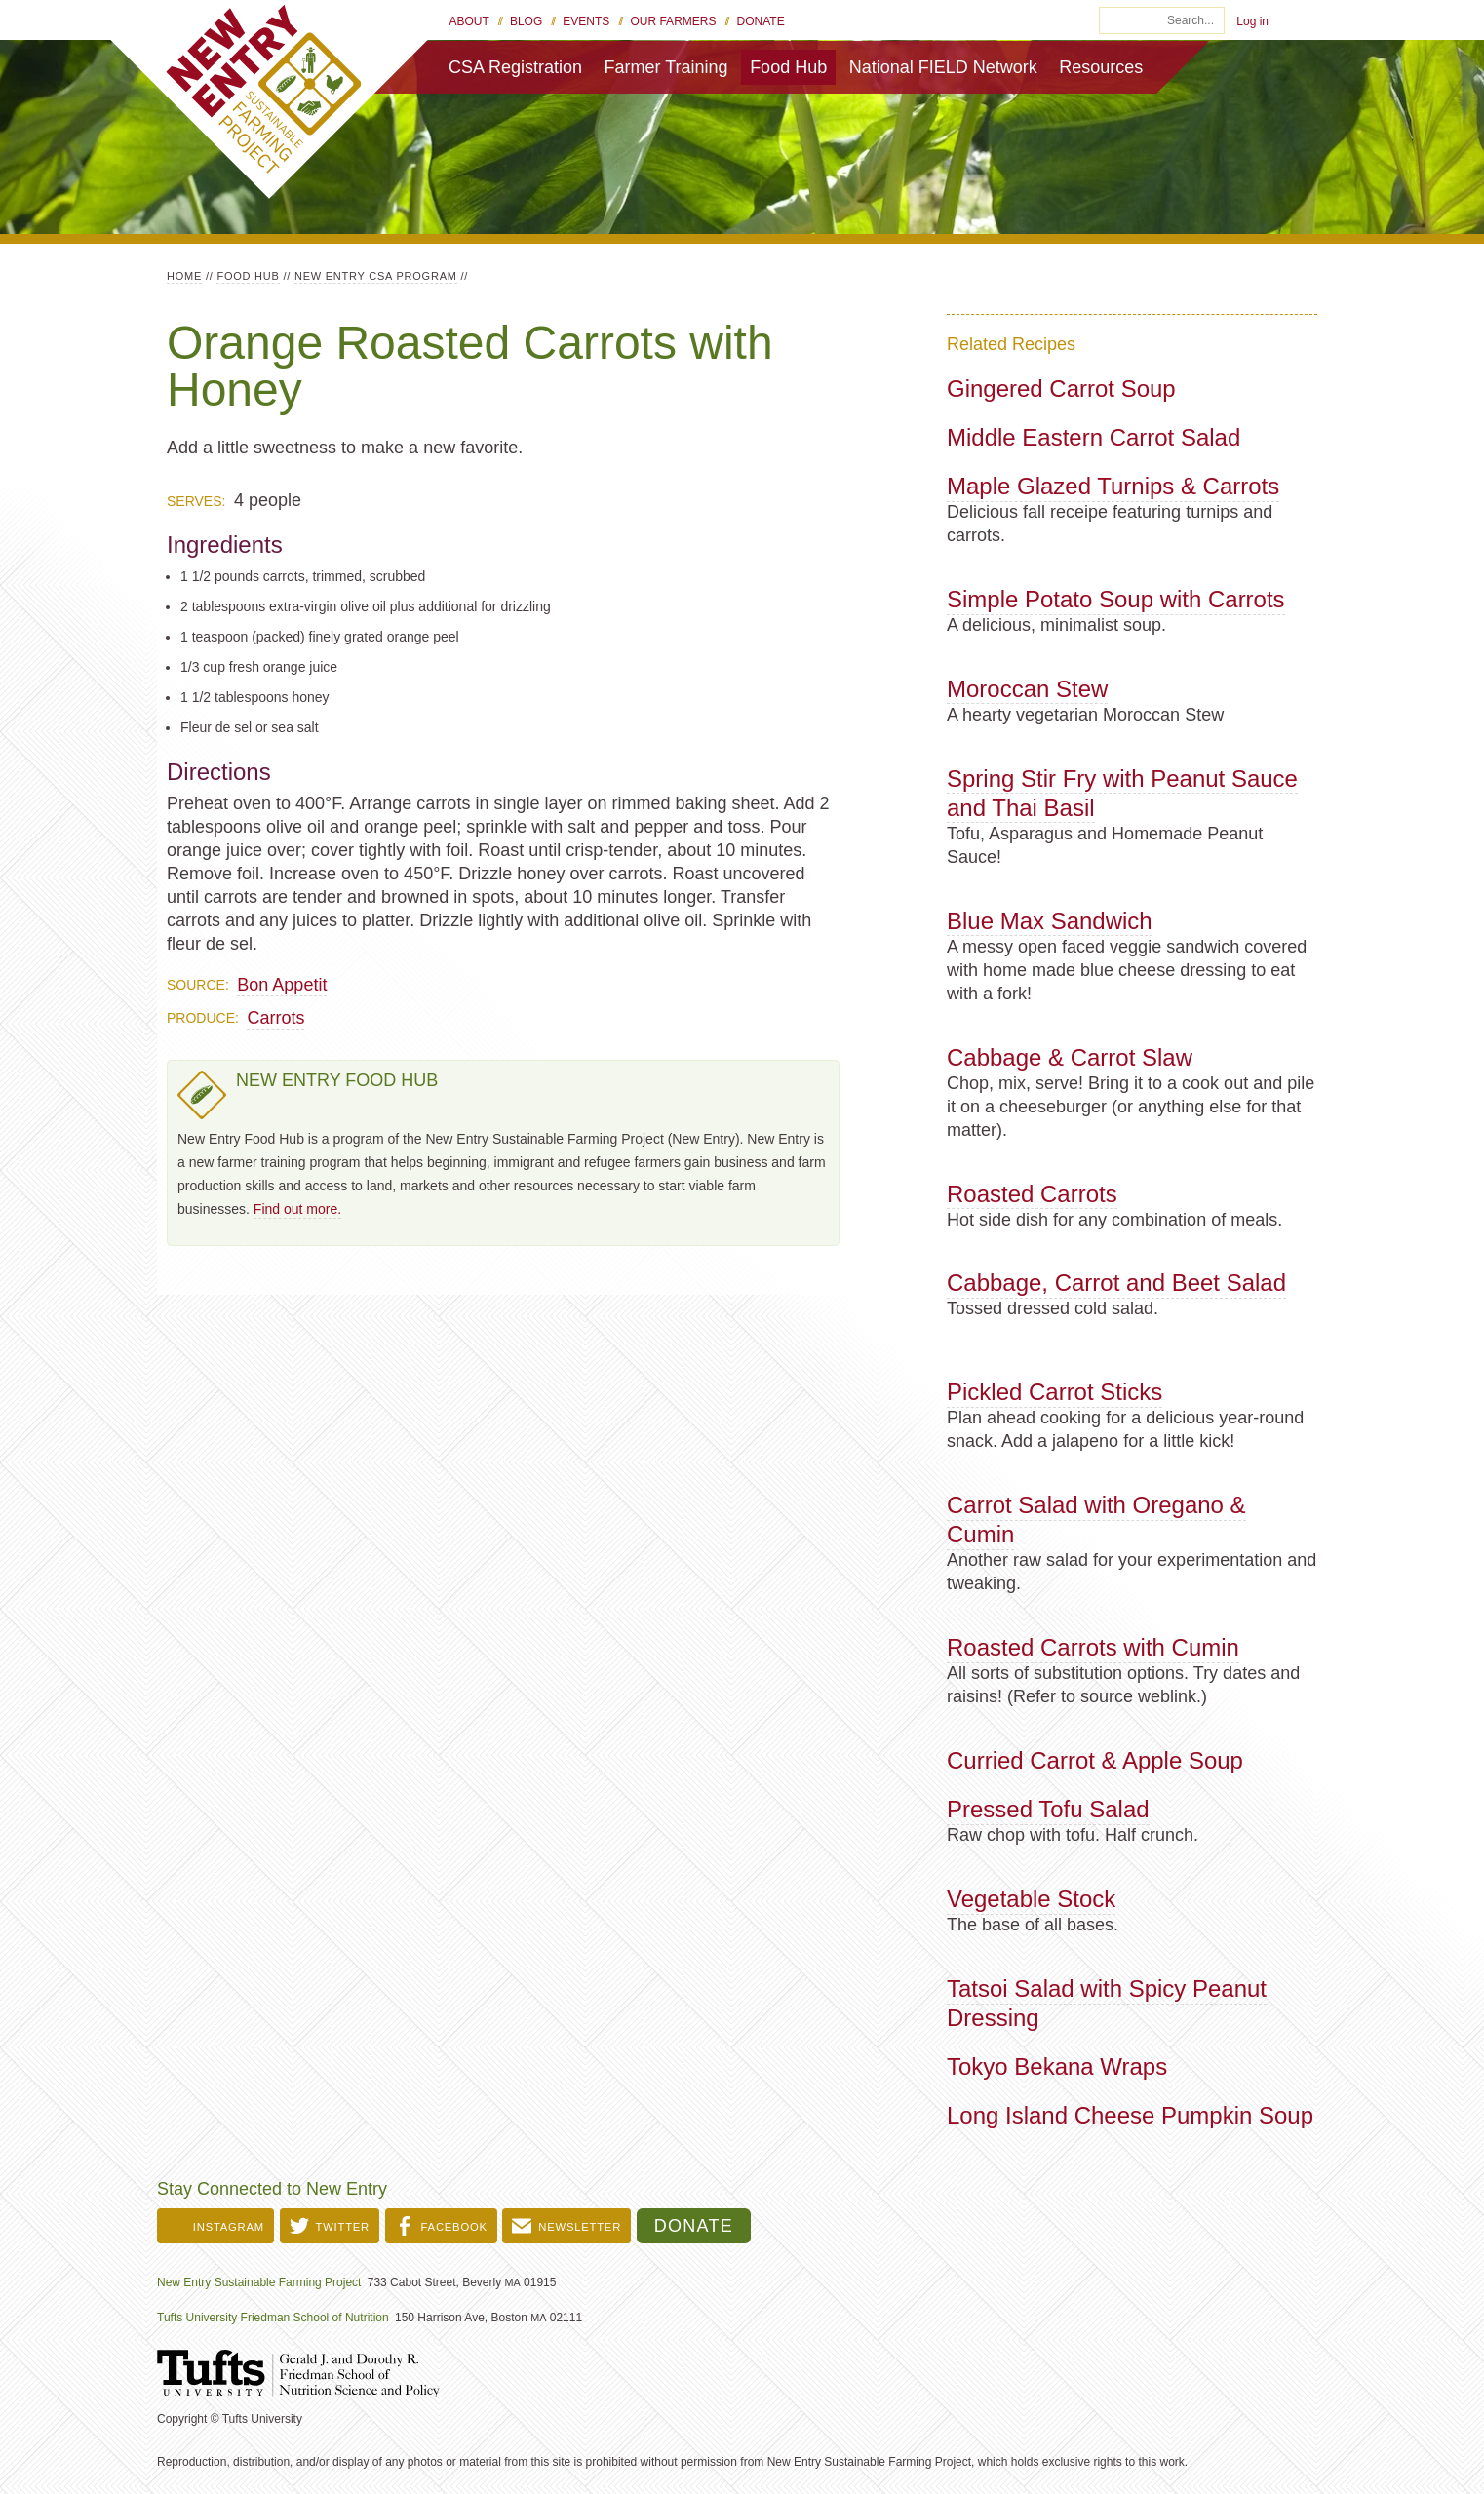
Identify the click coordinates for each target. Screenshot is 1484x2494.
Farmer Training (666, 67)
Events (586, 21)
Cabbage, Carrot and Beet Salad (1116, 1282)
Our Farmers (673, 21)
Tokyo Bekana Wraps (1057, 2066)
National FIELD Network (943, 67)
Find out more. (297, 1209)
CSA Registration (515, 67)
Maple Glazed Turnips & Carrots (1113, 486)
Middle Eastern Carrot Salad (1093, 437)
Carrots (275, 1018)
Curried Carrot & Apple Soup (1095, 1760)
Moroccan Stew (1027, 689)
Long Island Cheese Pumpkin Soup (1130, 2115)
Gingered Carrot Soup (1061, 388)
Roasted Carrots (1032, 1194)
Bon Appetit (282, 984)
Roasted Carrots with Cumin (1093, 1647)
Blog (526, 21)
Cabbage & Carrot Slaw (1069, 1057)
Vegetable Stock (1031, 1899)
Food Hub (788, 67)
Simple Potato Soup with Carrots (1116, 599)
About (469, 21)
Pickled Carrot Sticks (1054, 1392)
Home (184, 276)
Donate (761, 21)
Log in (1252, 21)
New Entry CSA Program (375, 276)
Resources (1101, 67)
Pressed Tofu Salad (1048, 1809)
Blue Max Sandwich (1049, 921)
